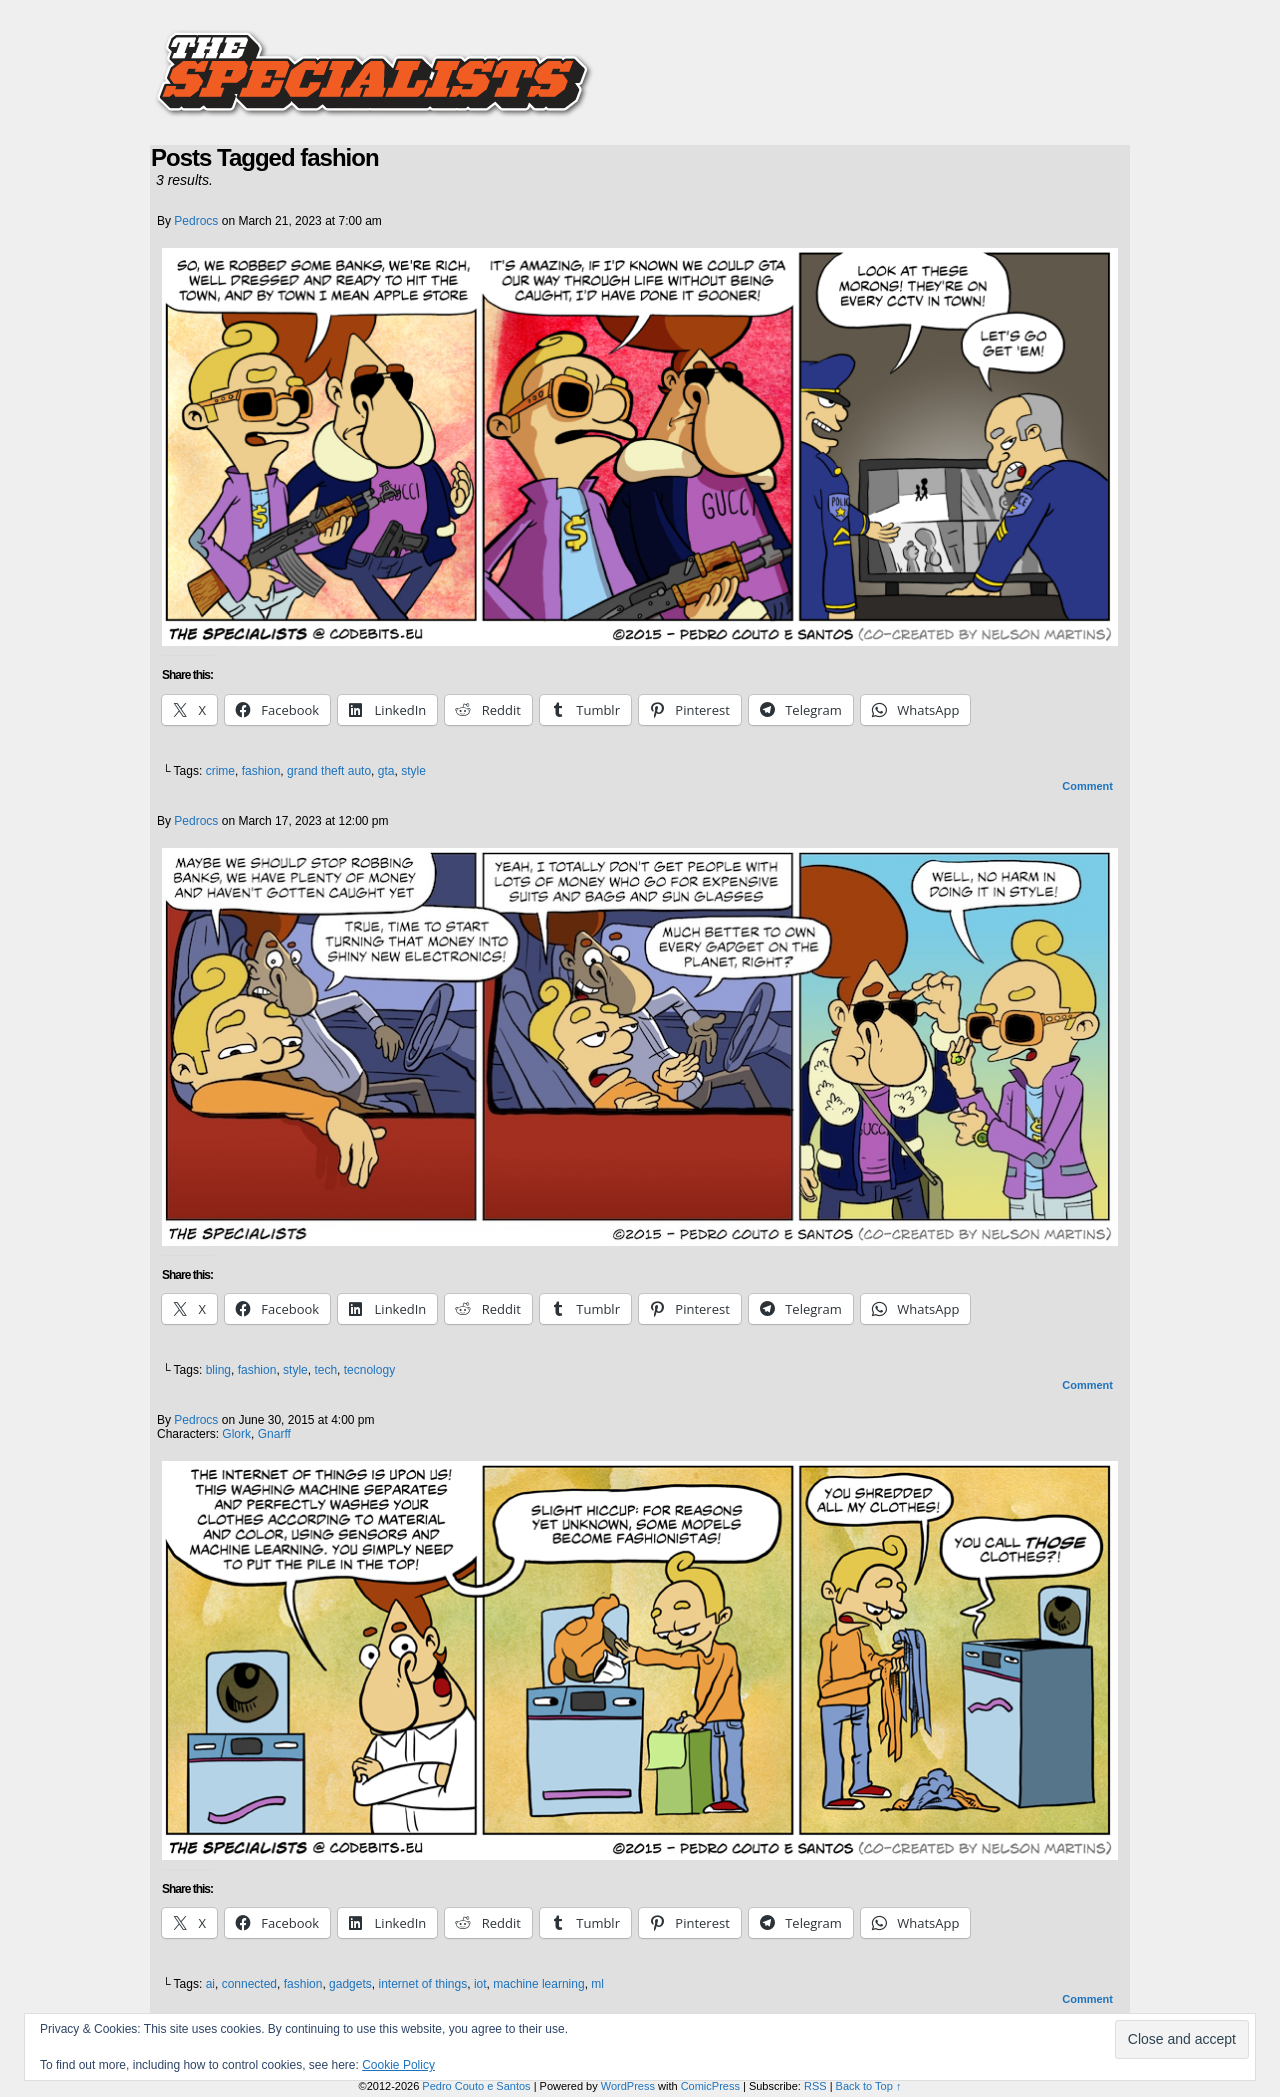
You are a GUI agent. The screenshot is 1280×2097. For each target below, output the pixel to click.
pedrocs (196, 221)
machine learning (538, 1984)
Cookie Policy (398, 2065)
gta (386, 771)
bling (218, 1370)
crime (220, 771)
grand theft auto (329, 771)
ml (597, 1984)
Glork (236, 1434)
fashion (261, 771)
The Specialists (640, 65)
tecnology (369, 1370)
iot (480, 1984)
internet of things (422, 1984)
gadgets (350, 1984)
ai (210, 1984)
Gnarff (274, 1434)
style (413, 771)
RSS (815, 2086)
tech (325, 1370)
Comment (1087, 786)
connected (249, 1984)
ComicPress (710, 2086)
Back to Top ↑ (869, 2086)
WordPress (628, 2086)
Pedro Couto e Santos (476, 2086)
